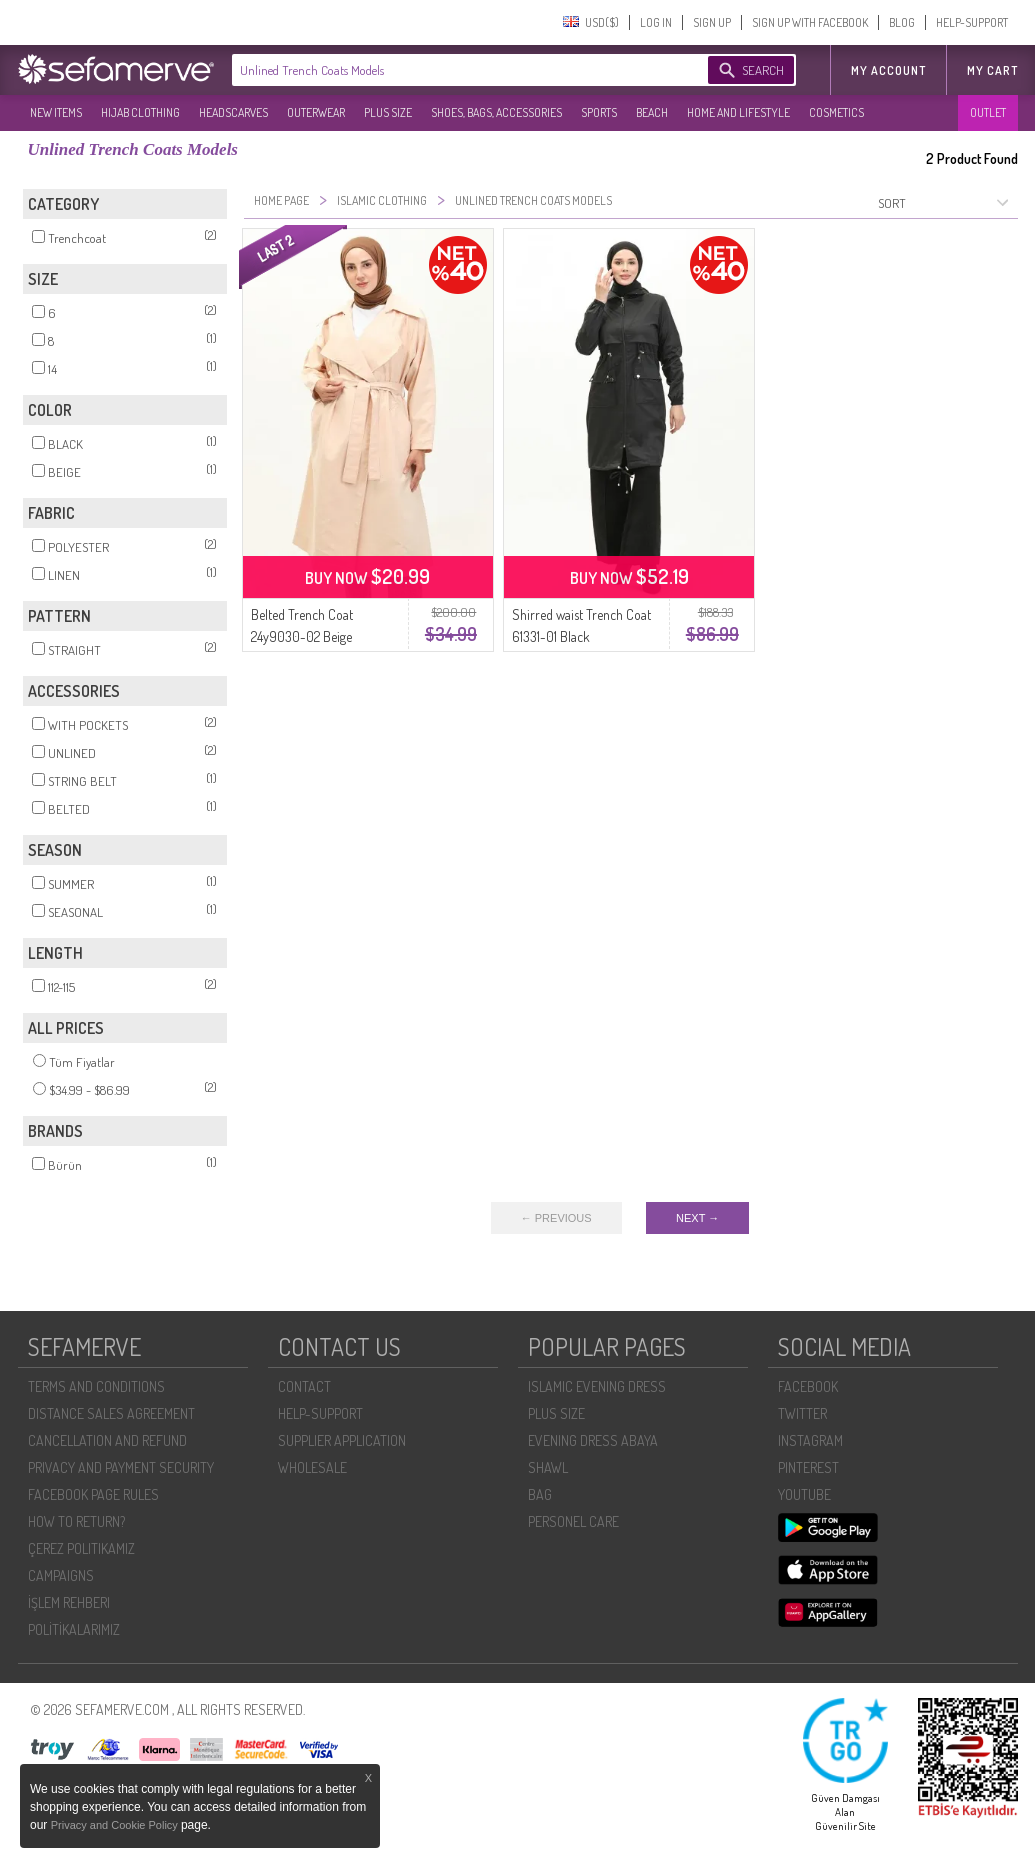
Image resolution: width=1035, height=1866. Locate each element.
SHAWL (548, 1467)
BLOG (902, 22)
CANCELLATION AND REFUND (107, 1440)
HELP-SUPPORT (972, 22)
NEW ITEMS (56, 112)
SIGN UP (712, 22)
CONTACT (304, 1386)
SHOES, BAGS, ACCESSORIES (496, 112)
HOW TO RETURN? (76, 1521)
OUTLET (988, 112)
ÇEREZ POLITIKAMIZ (81, 1548)
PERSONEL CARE (573, 1521)
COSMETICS (836, 112)
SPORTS (599, 112)
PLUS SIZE (388, 112)
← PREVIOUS (556, 1218)
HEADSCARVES (233, 112)
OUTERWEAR (316, 112)
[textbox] (450, 70)
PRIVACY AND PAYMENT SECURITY (121, 1467)
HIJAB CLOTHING (140, 112)
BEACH (652, 112)
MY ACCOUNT (888, 70)
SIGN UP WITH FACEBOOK (810, 22)
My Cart (992, 70)
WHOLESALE (312, 1467)
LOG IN (656, 22)
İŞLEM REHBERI (69, 1602)
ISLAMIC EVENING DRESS (597, 1386)
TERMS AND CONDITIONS (96, 1386)
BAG (540, 1494)
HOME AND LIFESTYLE (738, 112)
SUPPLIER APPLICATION (342, 1440)
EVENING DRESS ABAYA (593, 1440)
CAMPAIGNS (61, 1575)
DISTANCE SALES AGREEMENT (111, 1413)
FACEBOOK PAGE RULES (93, 1494)
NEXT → (697, 1218)
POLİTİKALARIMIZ (74, 1629)
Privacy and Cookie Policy (116, 1825)
